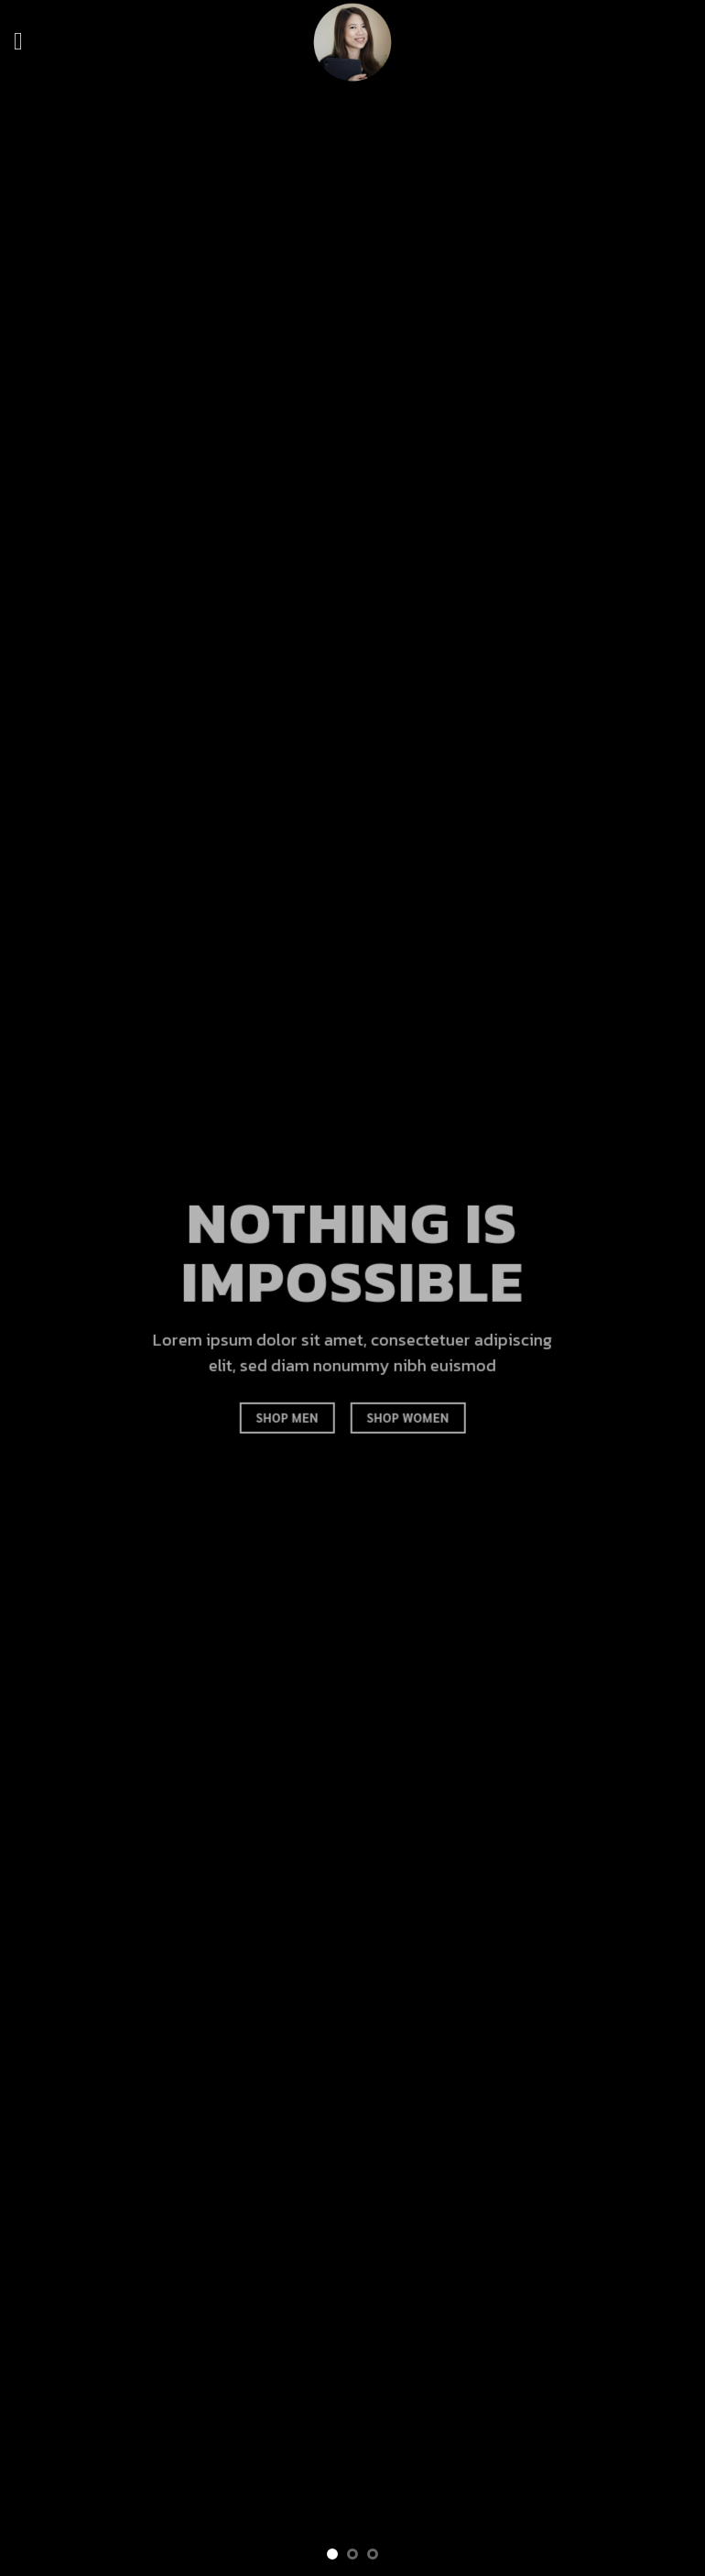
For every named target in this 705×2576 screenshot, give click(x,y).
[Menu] (26, 41)
